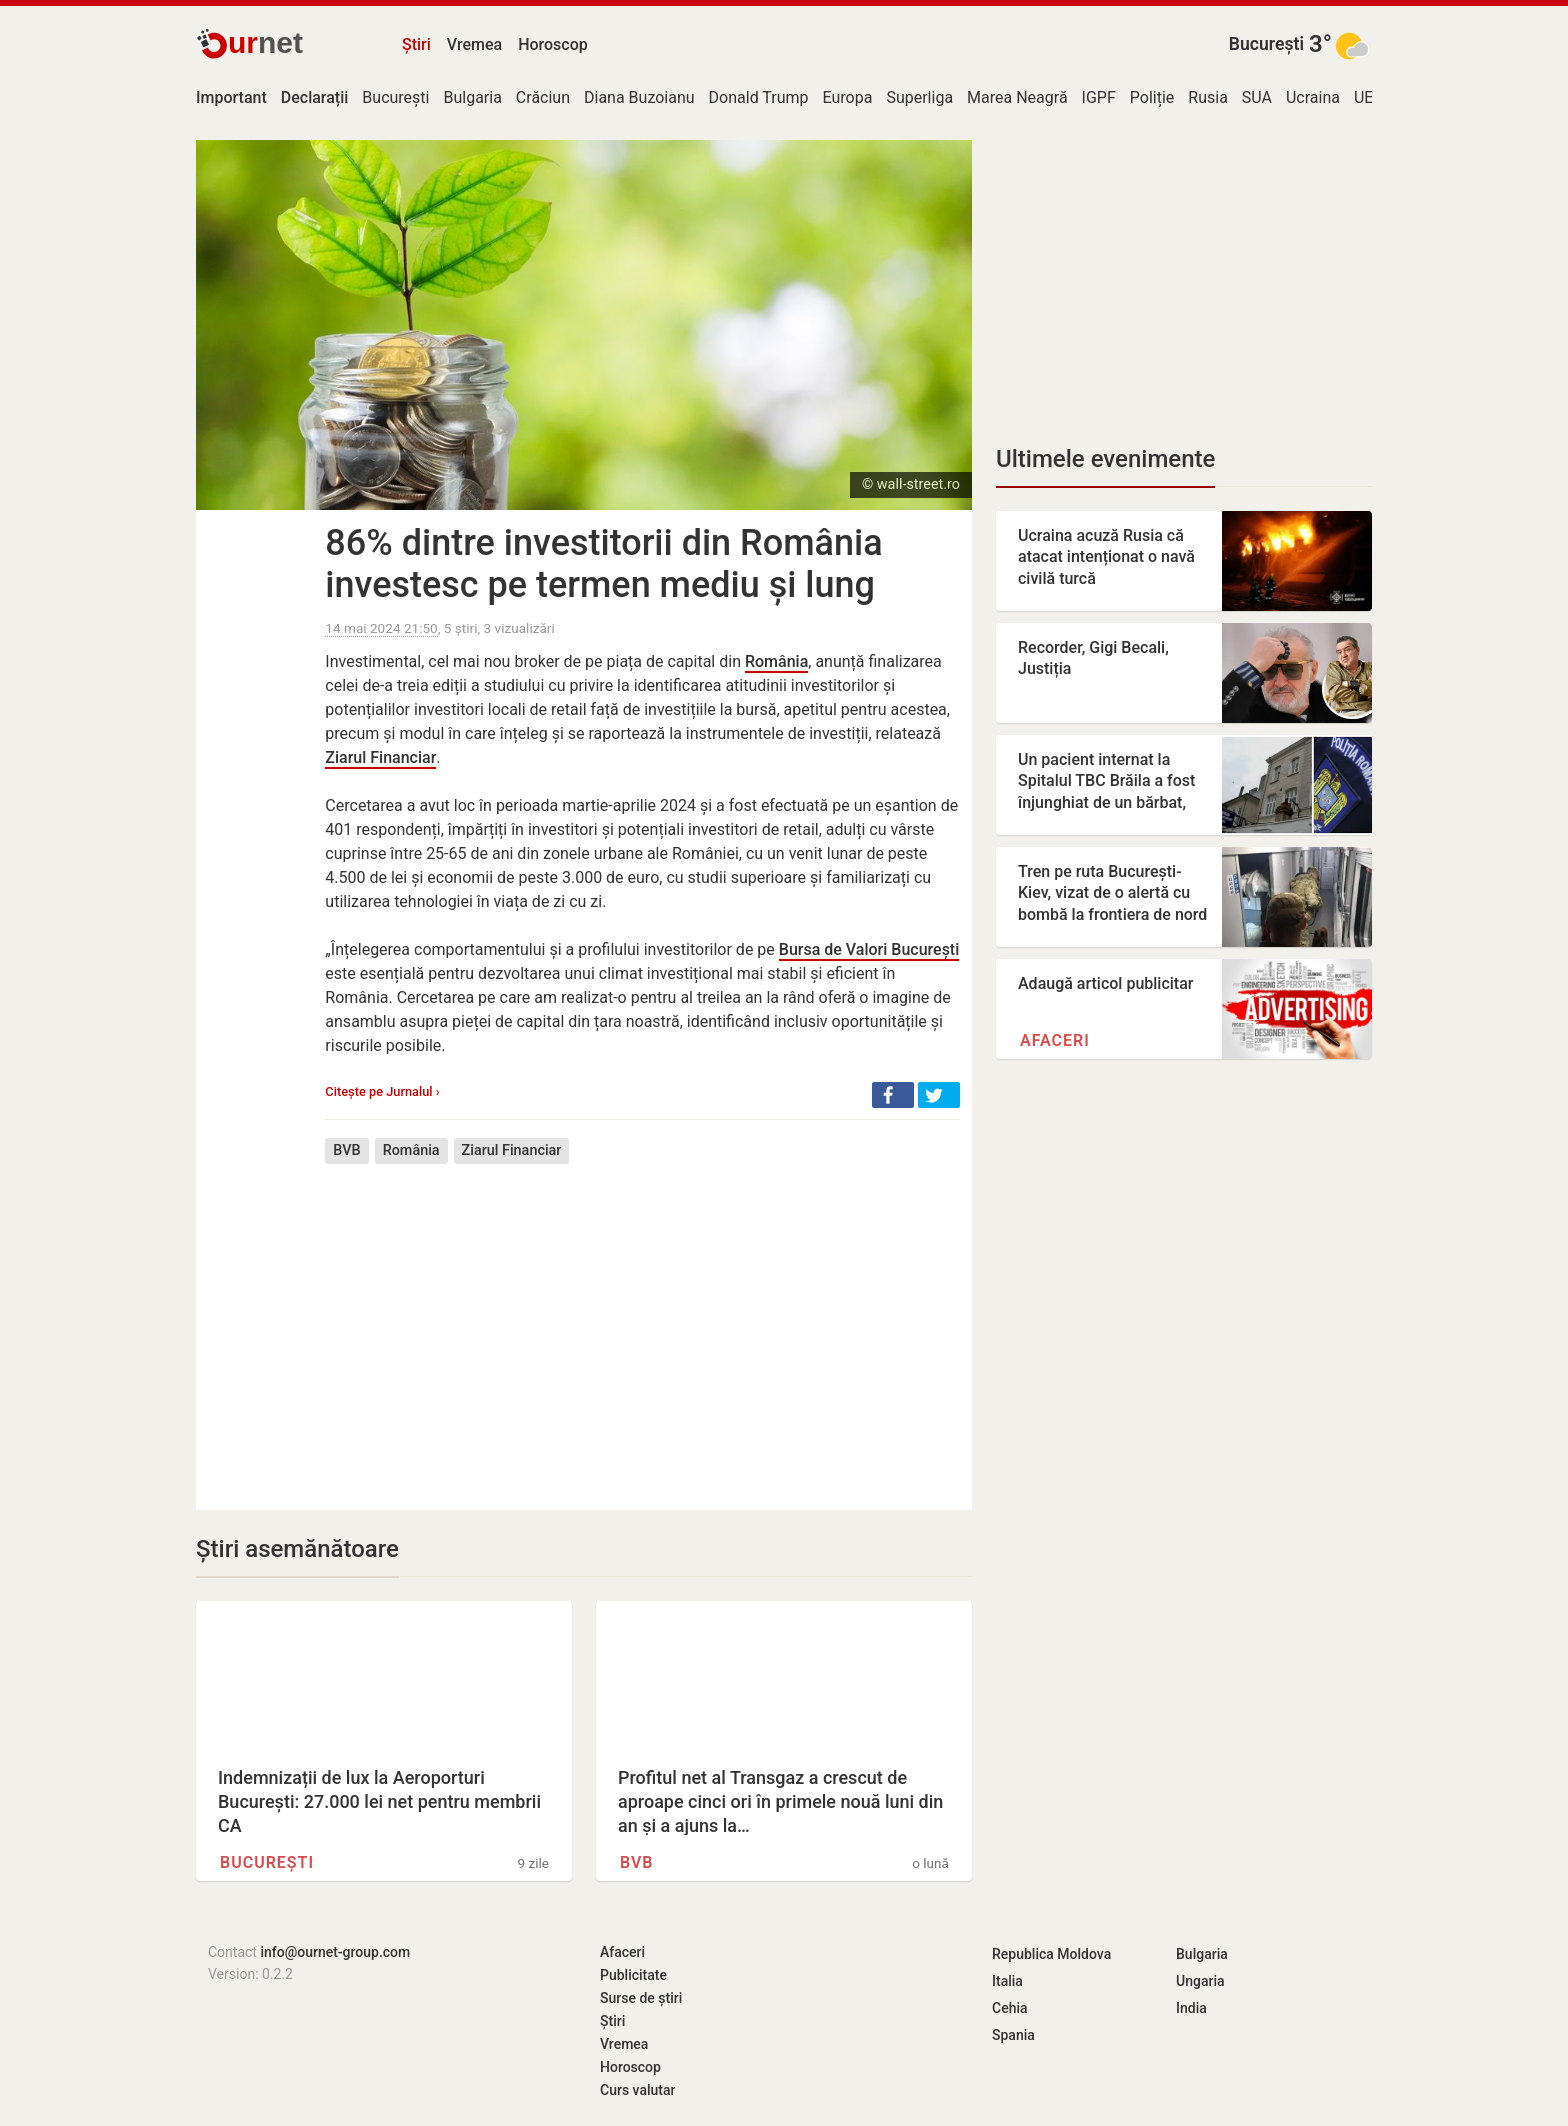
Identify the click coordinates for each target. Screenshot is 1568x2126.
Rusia (1208, 97)
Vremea (474, 44)
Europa (848, 97)
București (1266, 44)
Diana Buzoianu (639, 97)
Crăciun (543, 97)
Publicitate (633, 1975)
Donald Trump (759, 97)
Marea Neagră (1017, 97)
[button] (893, 1095)
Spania (1013, 2035)
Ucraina (1313, 97)
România (776, 661)
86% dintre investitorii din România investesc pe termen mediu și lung (603, 564)
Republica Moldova (1051, 1954)
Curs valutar (637, 2090)
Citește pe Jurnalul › (382, 1091)
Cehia (1010, 2008)
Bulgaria (472, 97)
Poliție (1152, 97)
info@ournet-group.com (335, 1952)
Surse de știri (641, 1998)
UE (1363, 97)
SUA (1257, 97)
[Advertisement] (642, 1322)
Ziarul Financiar (380, 757)
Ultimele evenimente (1105, 459)
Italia (1007, 1981)
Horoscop (553, 44)
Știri (416, 44)
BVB (346, 1150)
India (1191, 2008)
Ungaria (1200, 1981)
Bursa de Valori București (869, 949)
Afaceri (1055, 1040)
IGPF (1099, 97)
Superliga (919, 97)
